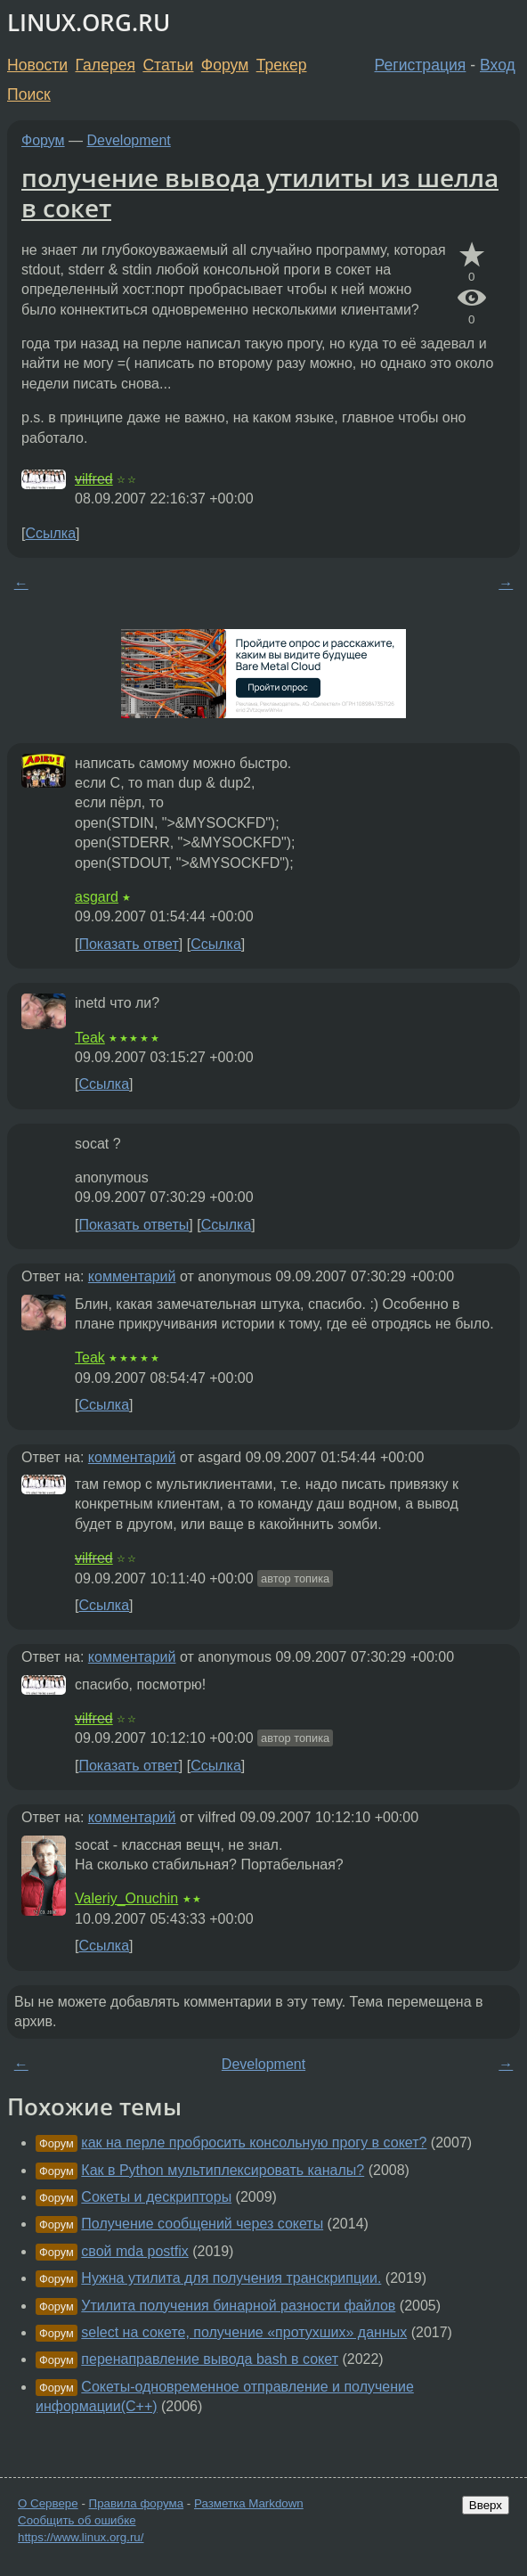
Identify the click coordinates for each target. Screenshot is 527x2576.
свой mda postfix (134, 2251)
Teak (90, 1037)
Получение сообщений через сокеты (202, 2223)
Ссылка (50, 533)
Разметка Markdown (249, 2503)
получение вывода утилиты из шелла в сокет (260, 192)
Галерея (105, 65)
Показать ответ (128, 944)
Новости (37, 65)
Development (129, 140)
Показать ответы (133, 1224)
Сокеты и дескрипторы (156, 2196)
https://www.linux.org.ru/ (80, 2537)
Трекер (281, 65)
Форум (224, 65)
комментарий (132, 1276)
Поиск (29, 94)
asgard (96, 896)
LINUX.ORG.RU (88, 22)
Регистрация (420, 65)
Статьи (167, 65)
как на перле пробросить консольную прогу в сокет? (253, 2142)
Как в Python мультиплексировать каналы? (222, 2170)
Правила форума (136, 2503)
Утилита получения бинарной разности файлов (238, 2305)
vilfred (94, 479)
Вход (497, 65)
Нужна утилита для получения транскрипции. (231, 2278)
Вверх (485, 2505)
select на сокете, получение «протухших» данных (244, 2332)
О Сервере (48, 2503)
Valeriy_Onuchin (126, 1898)
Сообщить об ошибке (77, 2520)
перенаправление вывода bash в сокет (209, 2359)
